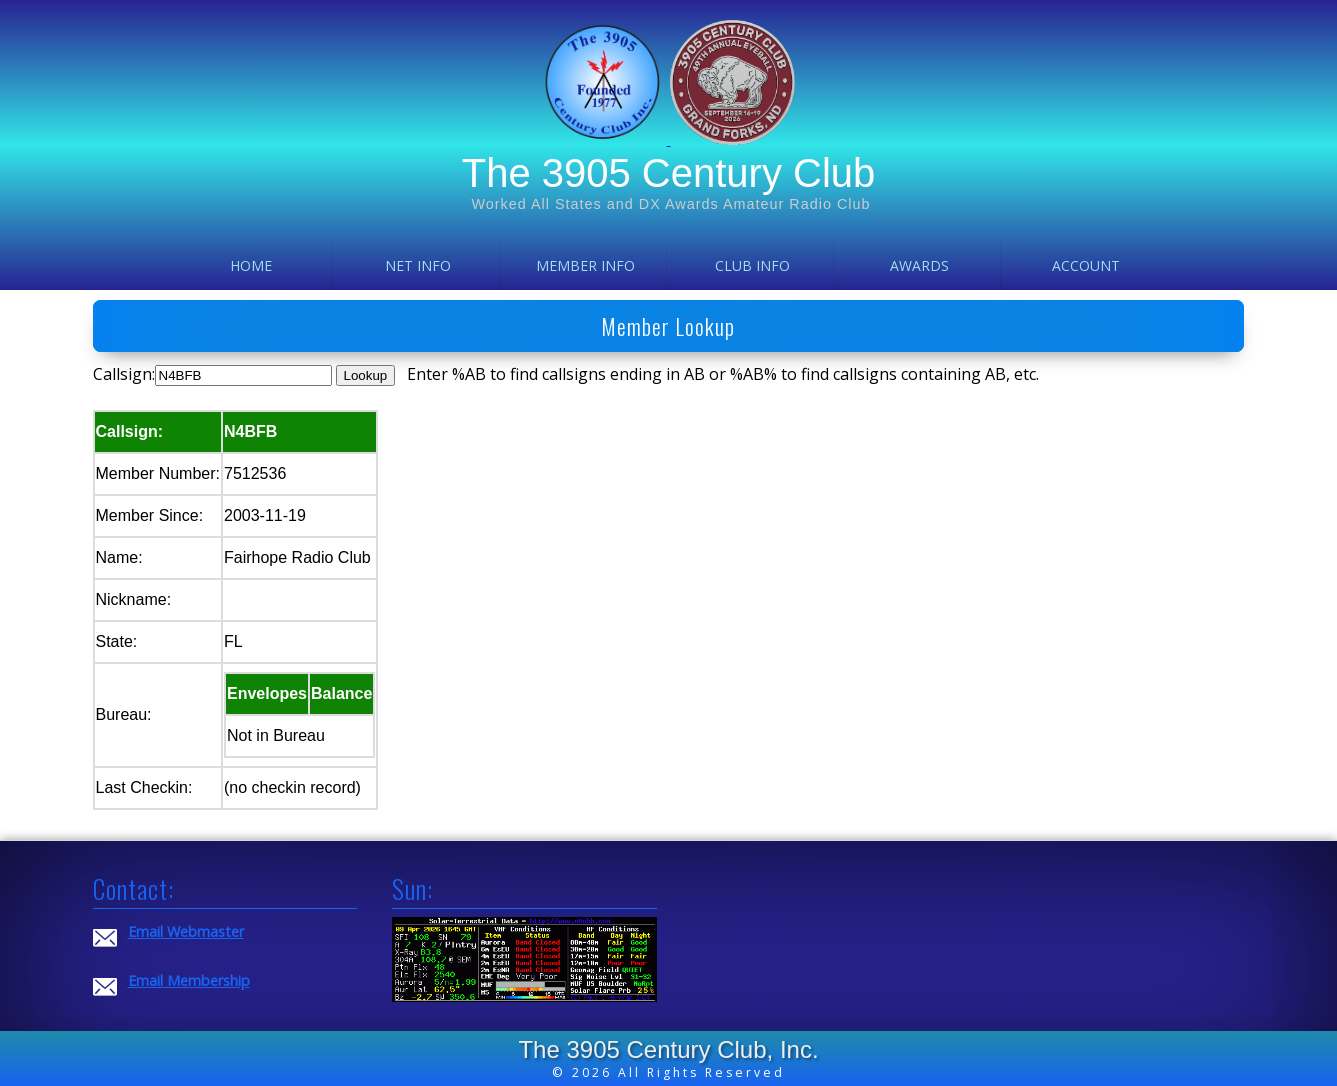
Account (1086, 265)
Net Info (418, 265)
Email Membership (189, 980)
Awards (919, 265)
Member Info (585, 265)
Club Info (752, 265)
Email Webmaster (186, 931)
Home (251, 265)
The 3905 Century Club (669, 173)
